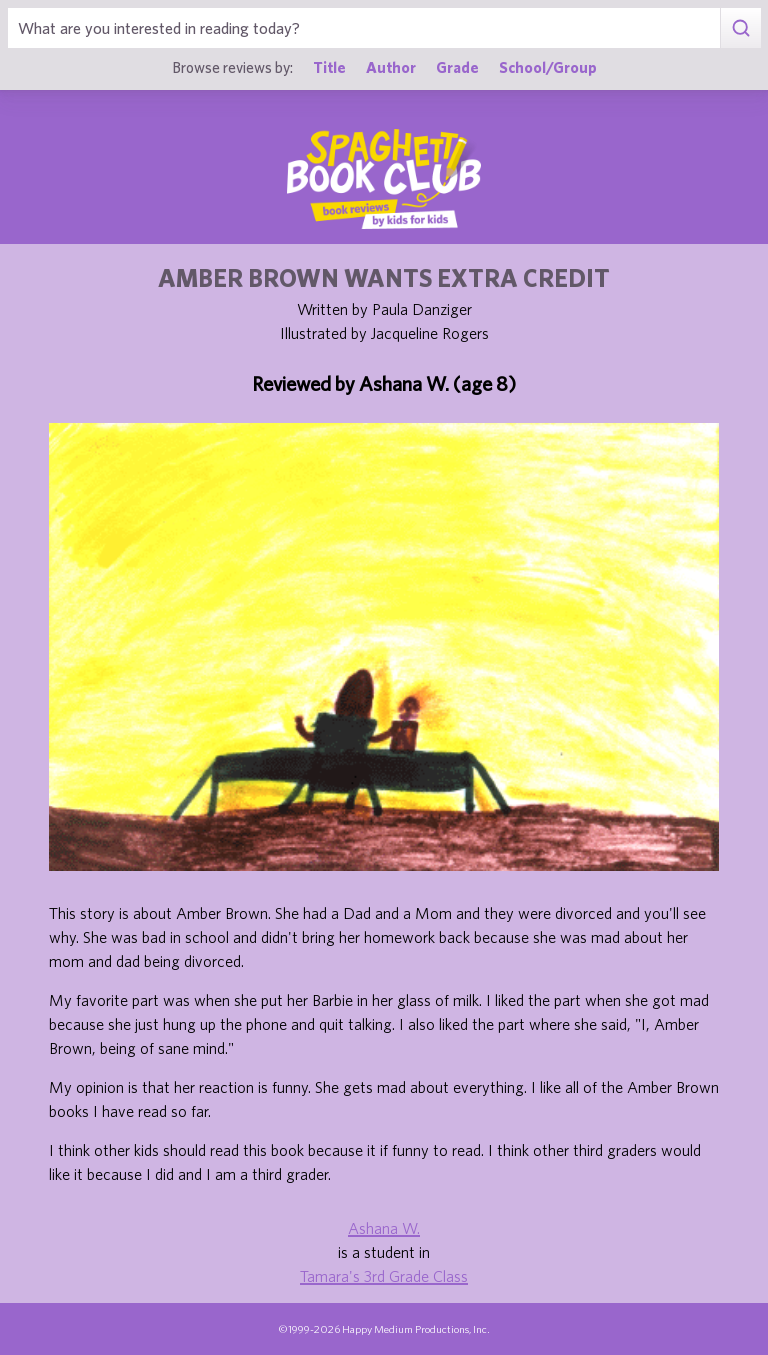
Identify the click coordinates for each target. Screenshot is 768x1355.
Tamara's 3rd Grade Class (384, 1276)
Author (391, 67)
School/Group (548, 67)
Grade (457, 67)
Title (329, 67)
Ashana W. (384, 1228)
